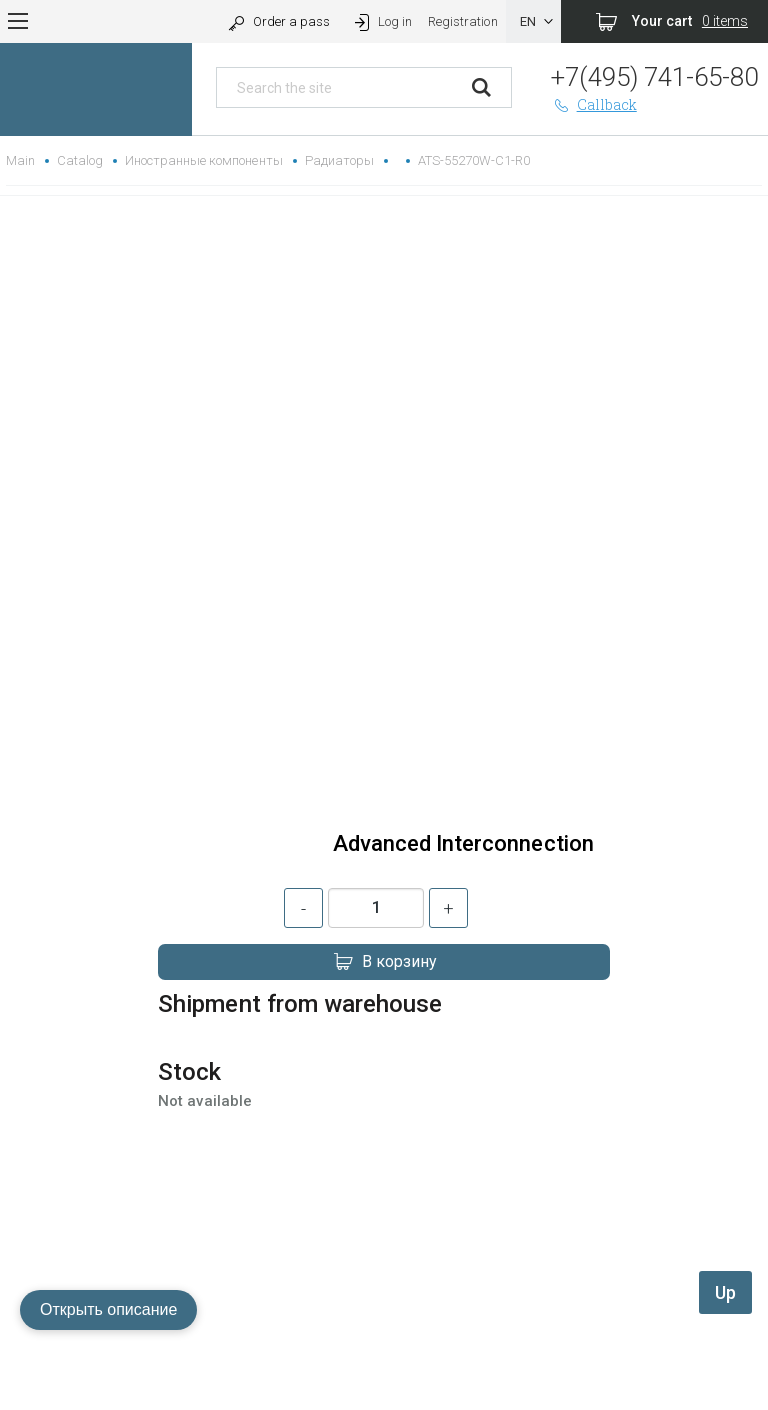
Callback (594, 104)
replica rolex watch (383, 1335)
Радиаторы (339, 160)
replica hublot (384, 1383)
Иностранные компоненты (203, 160)
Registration (462, 21)
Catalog (80, 160)
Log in (381, 21)
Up (725, 1292)
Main (20, 160)
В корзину (384, 962)
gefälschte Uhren (383, 1359)
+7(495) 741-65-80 (654, 77)
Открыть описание (108, 1309)
